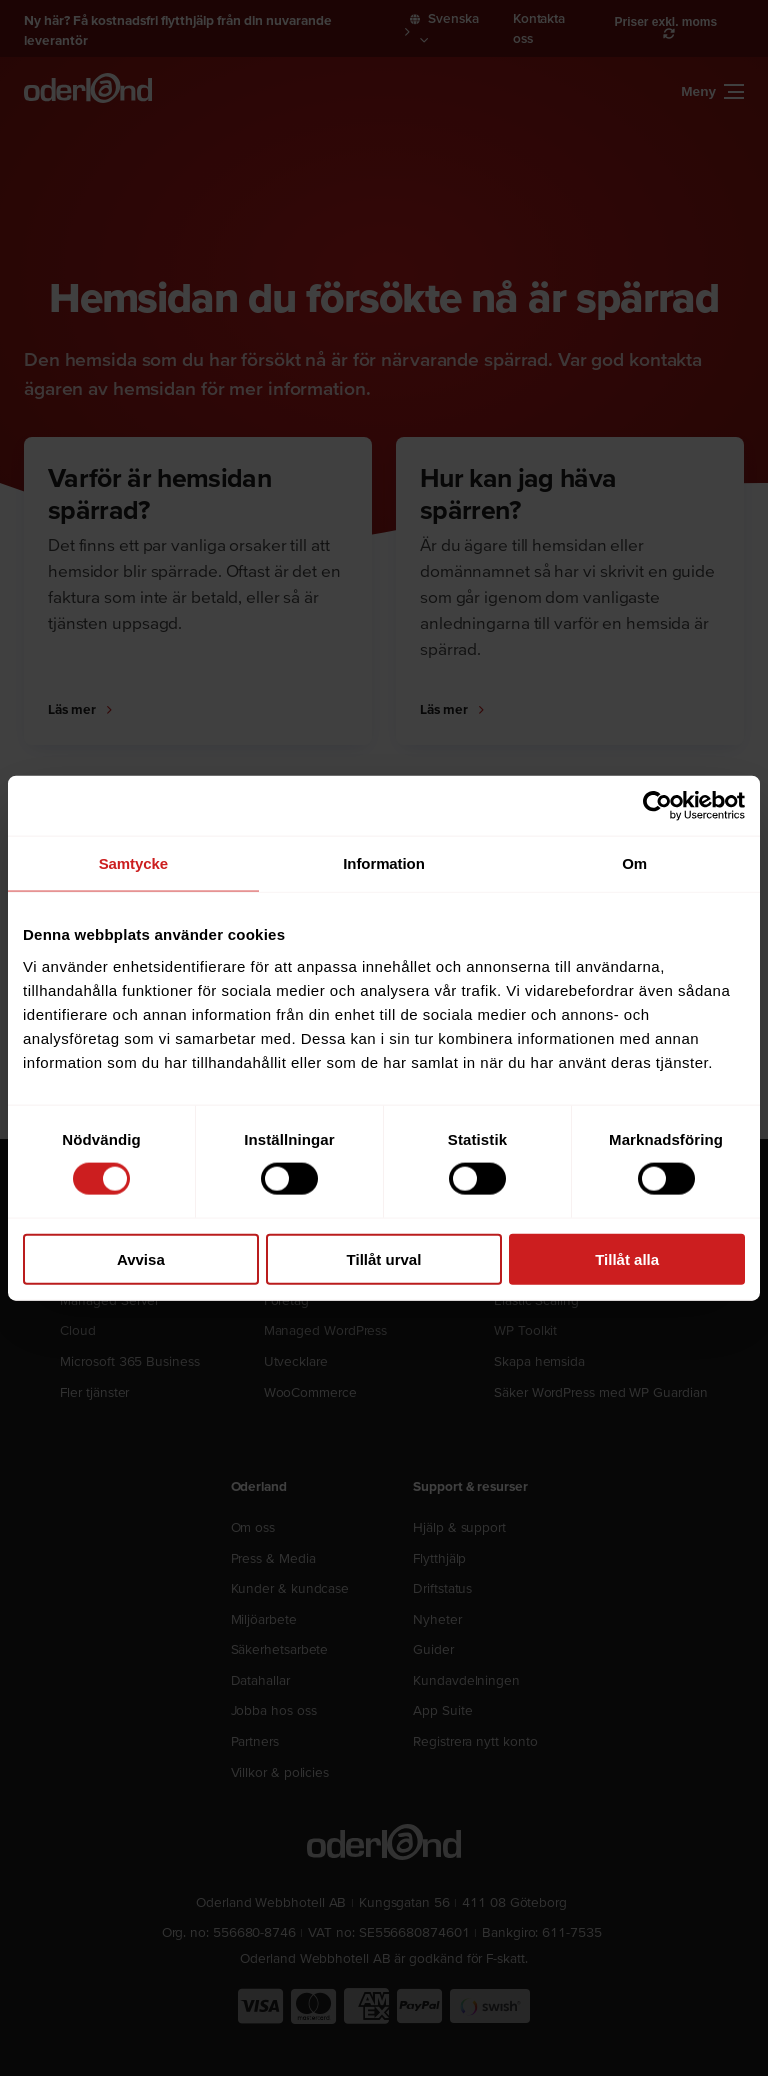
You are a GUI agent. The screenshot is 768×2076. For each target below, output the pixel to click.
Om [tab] (634, 863)
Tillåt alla (627, 1258)
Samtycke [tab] (133, 863)
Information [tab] (384, 863)
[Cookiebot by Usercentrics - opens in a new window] (657, 806)
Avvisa (141, 1258)
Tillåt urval (384, 1258)
